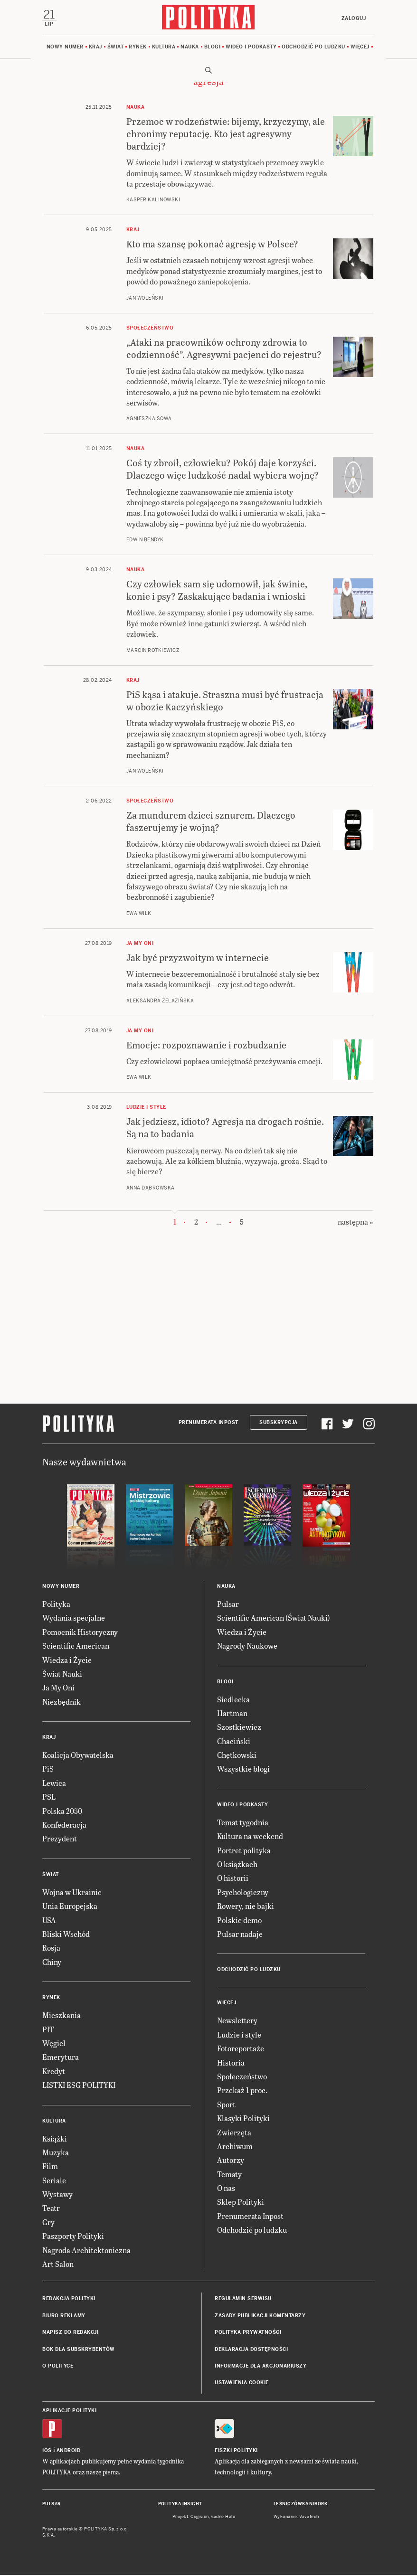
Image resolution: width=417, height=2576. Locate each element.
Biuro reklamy (63, 2316)
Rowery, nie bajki (245, 1906)
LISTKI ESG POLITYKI (78, 2085)
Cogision (199, 2517)
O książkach (237, 1864)
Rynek (138, 47)
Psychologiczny (242, 1892)
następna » (355, 1222)
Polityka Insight (180, 2504)
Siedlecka (233, 1699)
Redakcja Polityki (68, 2299)
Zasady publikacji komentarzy (260, 2316)
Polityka (56, 1604)
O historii (232, 1878)
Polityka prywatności (248, 2333)
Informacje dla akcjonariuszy (260, 2366)
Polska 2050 (62, 1811)
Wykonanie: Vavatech (296, 2517)
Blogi (212, 47)
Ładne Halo (223, 2517)
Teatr (51, 2208)
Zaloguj (353, 18)
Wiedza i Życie (67, 1660)
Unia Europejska (69, 1906)
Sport (226, 2104)
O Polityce (57, 2366)
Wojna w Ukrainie (72, 1892)
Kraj (95, 47)
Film (50, 2166)
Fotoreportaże (240, 2048)
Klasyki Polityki (243, 2118)
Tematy (229, 2174)
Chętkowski (236, 1755)
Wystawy (57, 2194)
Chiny (51, 1962)
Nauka (189, 47)
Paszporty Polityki (73, 2236)
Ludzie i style (239, 2034)
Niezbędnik (61, 1702)
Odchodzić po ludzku (313, 47)
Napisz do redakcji (70, 2333)
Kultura (164, 47)
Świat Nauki (62, 1674)
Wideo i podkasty (251, 47)
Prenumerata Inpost (208, 1423)
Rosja (51, 1948)
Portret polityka (244, 1850)
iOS (47, 2451)
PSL (49, 1797)
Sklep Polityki (240, 2202)
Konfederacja (64, 1825)
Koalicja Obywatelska (78, 1755)
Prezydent (59, 1839)
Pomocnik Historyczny (80, 1632)
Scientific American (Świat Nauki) (273, 1618)
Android (69, 2451)
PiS (48, 1769)
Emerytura (60, 2057)
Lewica (54, 1783)
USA (49, 1920)
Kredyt (53, 2071)
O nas (226, 2188)
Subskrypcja (278, 1423)
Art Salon (58, 2264)
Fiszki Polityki (236, 2451)
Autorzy (230, 2160)
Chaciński (233, 1741)
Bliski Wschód (66, 1934)
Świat (115, 47)
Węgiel (54, 2043)
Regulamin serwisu (243, 2299)
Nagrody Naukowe (247, 1646)
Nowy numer (65, 47)
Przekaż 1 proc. (242, 2090)
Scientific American (75, 1646)
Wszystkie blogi (243, 1769)
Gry (48, 2222)
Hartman (232, 1713)
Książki (54, 2138)
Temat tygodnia (242, 1822)
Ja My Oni (58, 1688)
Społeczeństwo (242, 2076)
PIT (48, 2029)
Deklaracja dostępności (251, 2350)
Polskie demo (239, 1920)
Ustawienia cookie (242, 2383)
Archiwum (235, 2146)
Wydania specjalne (73, 1618)
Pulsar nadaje (240, 1934)
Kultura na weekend (250, 1836)
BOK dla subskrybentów (78, 2350)
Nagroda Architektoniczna (86, 2250)
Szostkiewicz (239, 1727)
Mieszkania (61, 2015)
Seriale (54, 2180)
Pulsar (228, 1604)
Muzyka (55, 2152)
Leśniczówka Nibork (300, 2504)
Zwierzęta (234, 2132)
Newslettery (237, 2021)
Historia (231, 2062)
